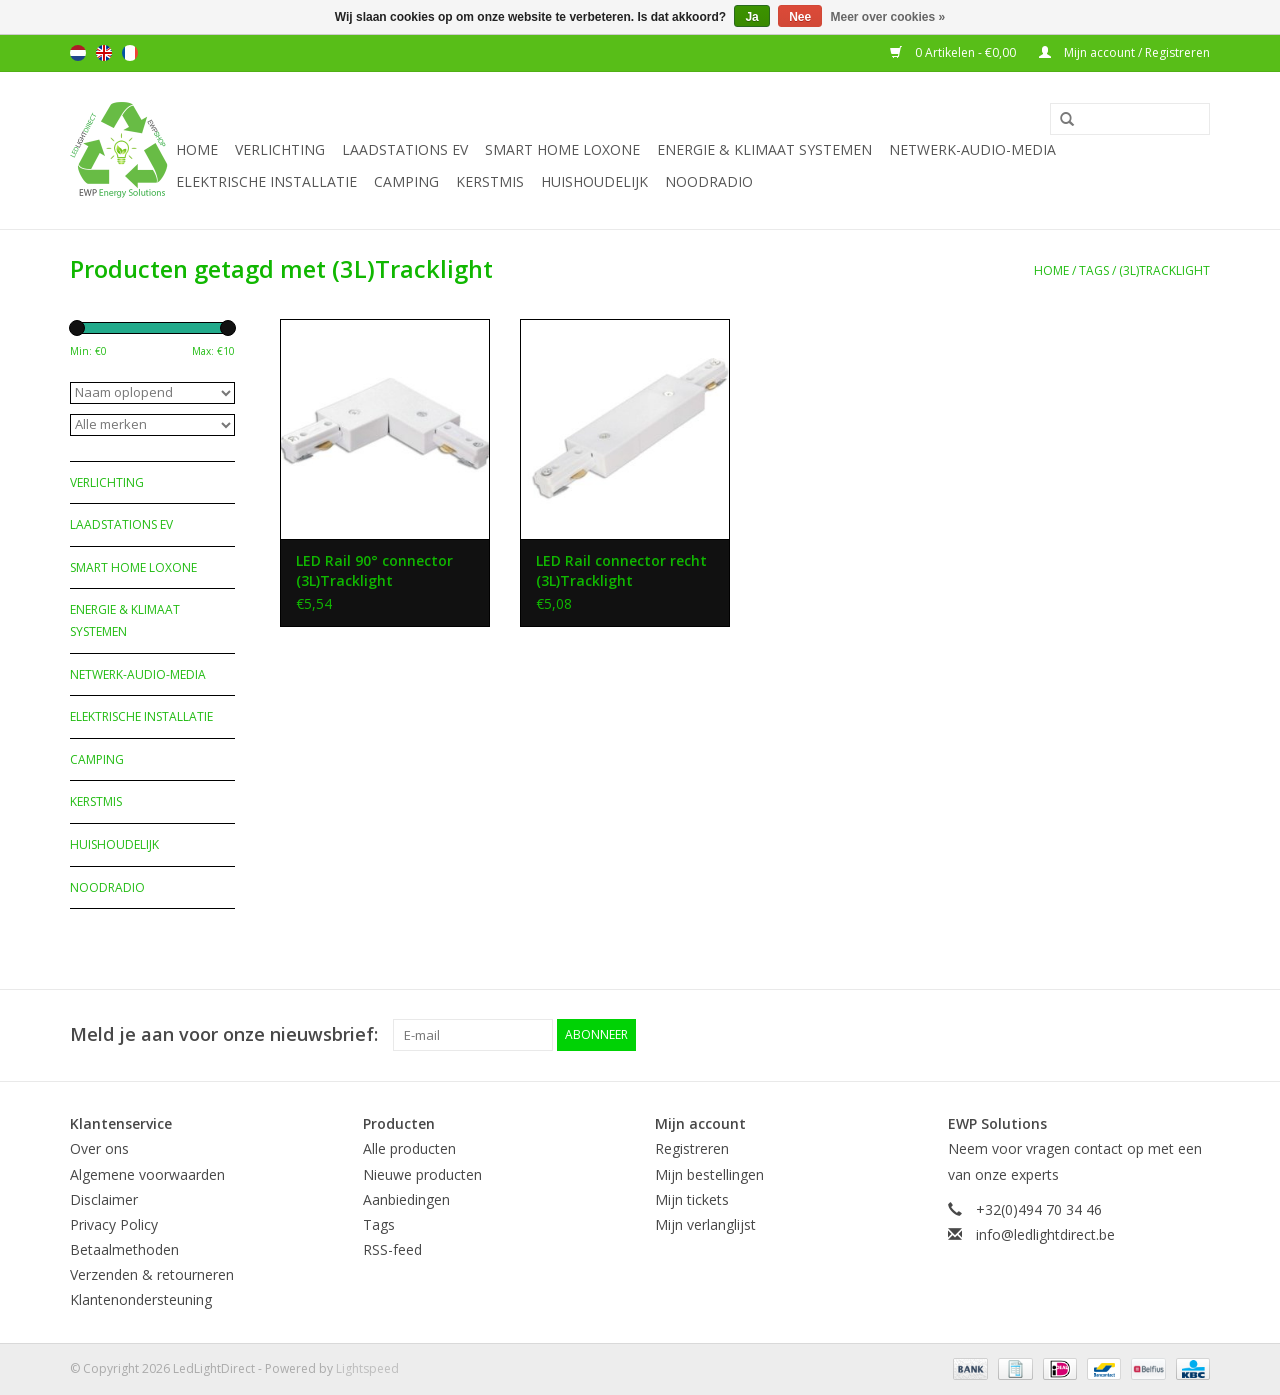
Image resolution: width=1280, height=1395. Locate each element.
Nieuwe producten (422, 1174)
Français (130, 53)
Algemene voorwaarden (147, 1174)
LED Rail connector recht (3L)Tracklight (621, 570)
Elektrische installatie (266, 181)
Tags (1094, 270)
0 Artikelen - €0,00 (954, 52)
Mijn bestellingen (709, 1174)
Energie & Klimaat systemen (764, 149)
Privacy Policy (114, 1224)
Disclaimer (104, 1199)
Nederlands (78, 53)
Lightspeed (367, 1368)
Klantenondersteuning (141, 1299)
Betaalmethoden (124, 1249)
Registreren (692, 1148)
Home (197, 149)
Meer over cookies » (888, 17)
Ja (751, 17)
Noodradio (709, 181)
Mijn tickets (692, 1199)
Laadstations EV (405, 149)
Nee (800, 17)
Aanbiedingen (406, 1199)
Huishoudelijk (594, 181)
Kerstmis (490, 181)
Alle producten (409, 1148)
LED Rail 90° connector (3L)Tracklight (374, 570)
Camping (406, 181)
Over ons (99, 1148)
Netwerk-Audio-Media (972, 149)
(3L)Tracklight (1164, 270)
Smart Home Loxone (562, 149)
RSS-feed (392, 1249)
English (104, 53)
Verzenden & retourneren (152, 1274)
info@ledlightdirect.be (1045, 1234)
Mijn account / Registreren (1124, 52)
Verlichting (280, 149)
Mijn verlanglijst (705, 1224)
